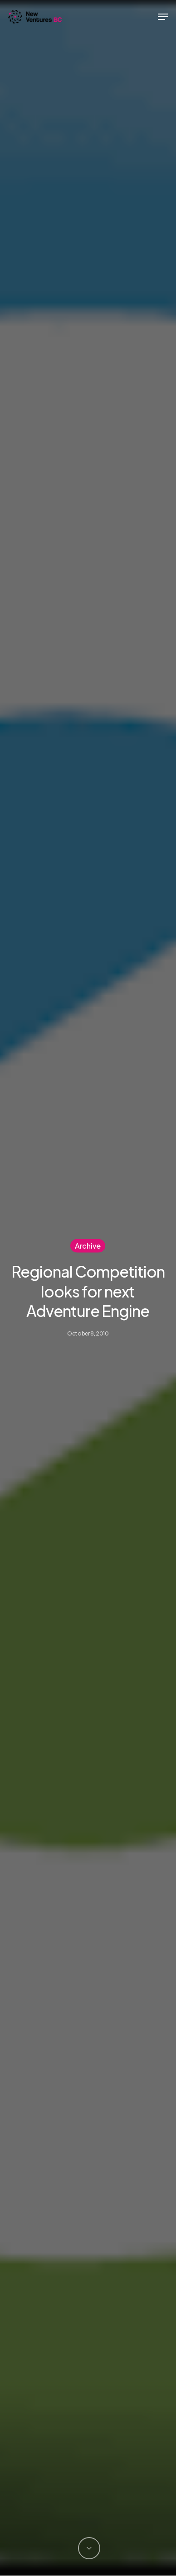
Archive (88, 1245)
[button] (163, 16)
